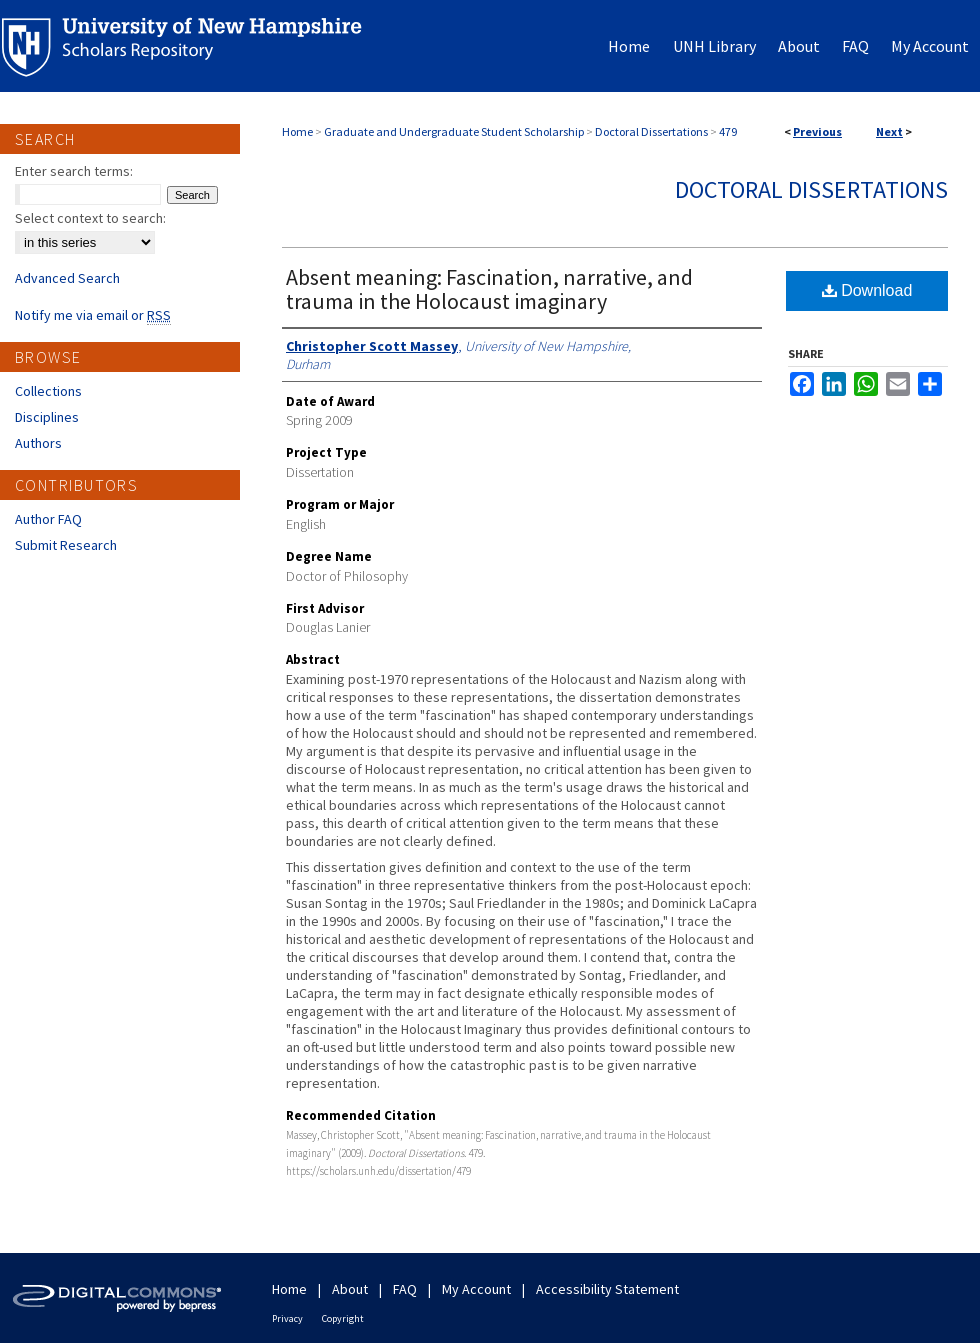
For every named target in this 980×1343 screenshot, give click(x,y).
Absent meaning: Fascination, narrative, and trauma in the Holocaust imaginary (489, 289)
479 (728, 131)
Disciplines (47, 417)
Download (867, 290)
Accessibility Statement (607, 1289)
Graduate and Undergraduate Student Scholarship (454, 131)
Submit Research (66, 545)
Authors (38, 443)
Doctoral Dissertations (651, 131)
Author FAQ (48, 519)
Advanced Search (67, 278)
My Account (476, 1289)
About (350, 1289)
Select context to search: (90, 218)
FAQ (405, 1289)
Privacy (287, 1318)
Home (297, 131)
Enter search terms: (74, 171)
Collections (48, 391)
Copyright (343, 1318)
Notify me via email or (93, 315)
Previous (817, 131)
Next (889, 131)
